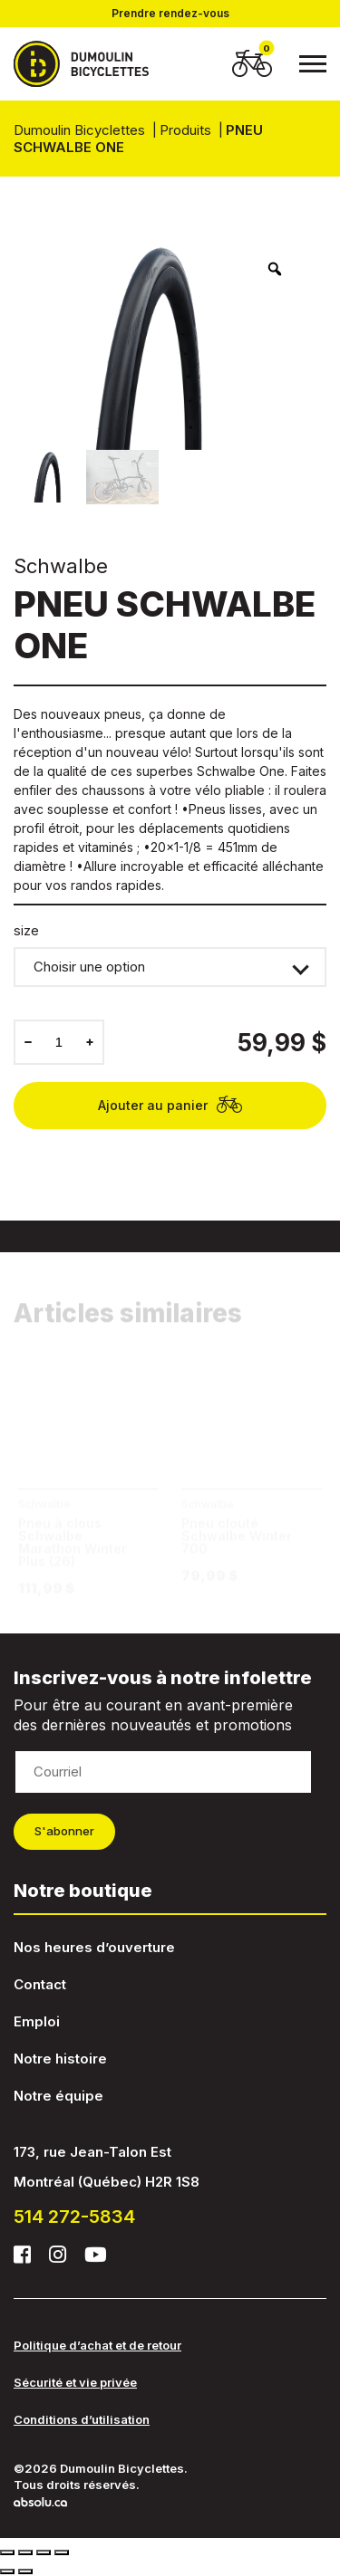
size (26, 931)
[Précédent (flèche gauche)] (7, 2571)
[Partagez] (25, 2552)
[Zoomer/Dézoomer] (61, 2552)
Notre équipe (58, 2095)
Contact (40, 1984)
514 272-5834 (74, 2216)
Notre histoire (60, 2058)
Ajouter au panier (170, 1105)
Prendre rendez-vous (170, 13)
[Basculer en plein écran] (43, 2552)
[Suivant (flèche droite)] (25, 2571)
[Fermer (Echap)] (7, 2552)
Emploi (37, 2021)
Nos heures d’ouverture (94, 1947)
